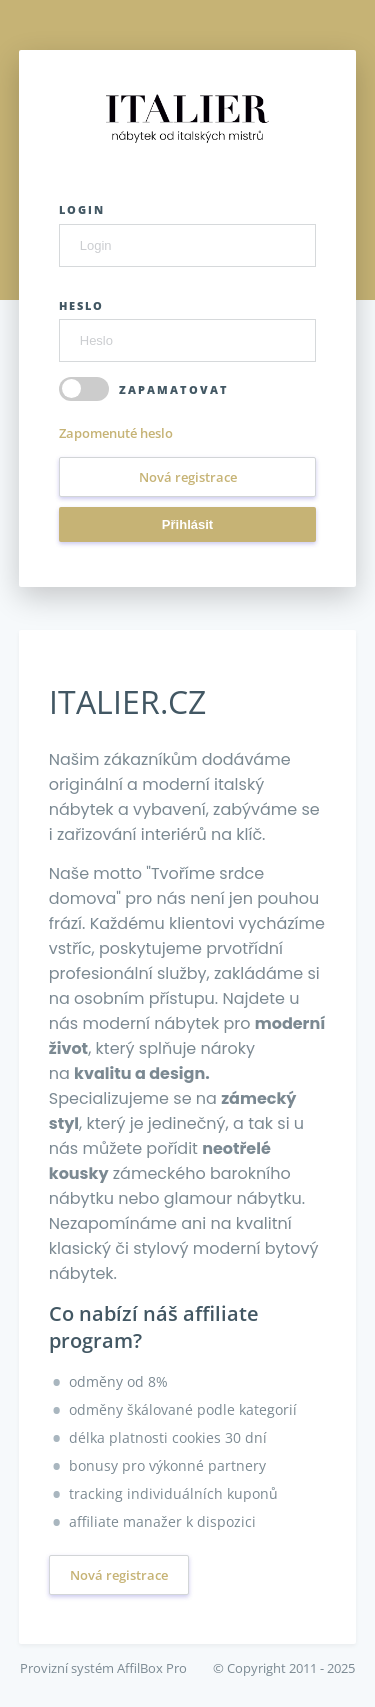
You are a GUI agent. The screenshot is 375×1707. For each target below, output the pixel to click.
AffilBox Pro (152, 1668)
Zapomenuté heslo (116, 433)
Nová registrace (188, 477)
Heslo (81, 305)
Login (82, 209)
